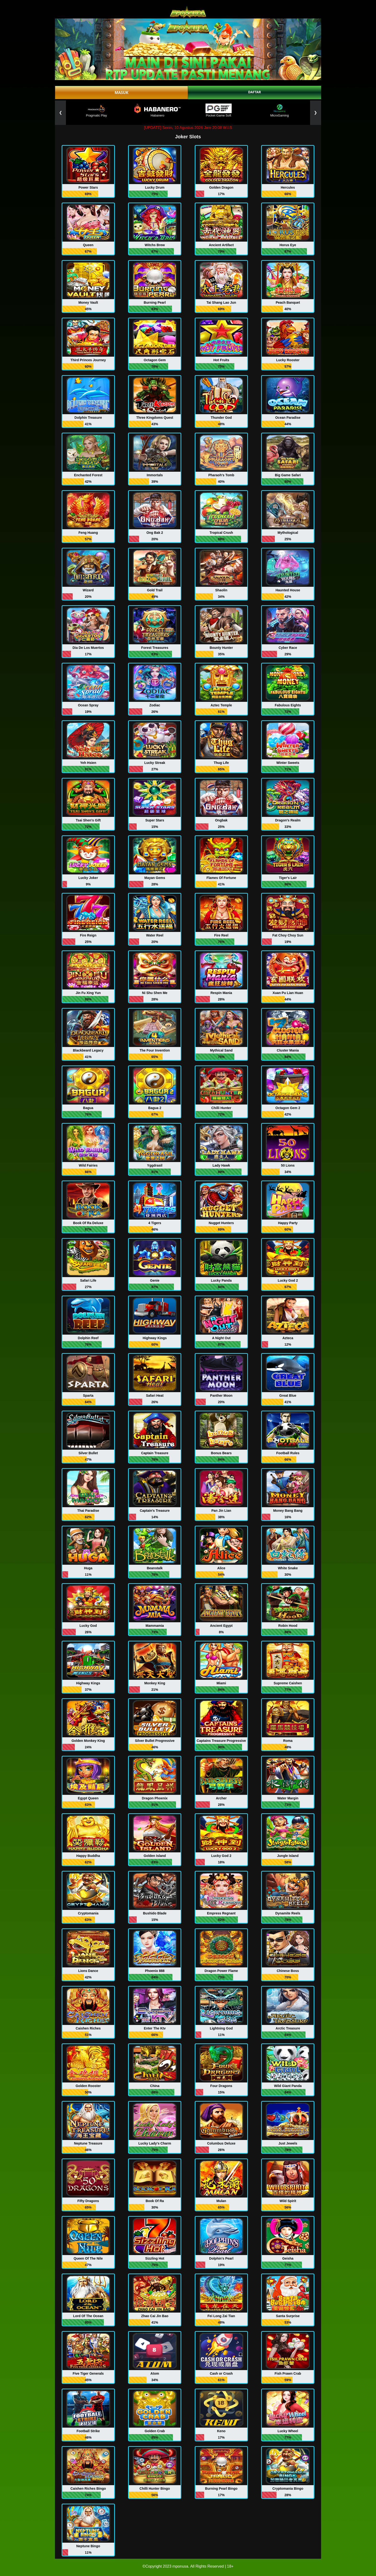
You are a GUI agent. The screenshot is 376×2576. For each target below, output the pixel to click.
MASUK (122, 92)
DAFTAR (254, 92)
